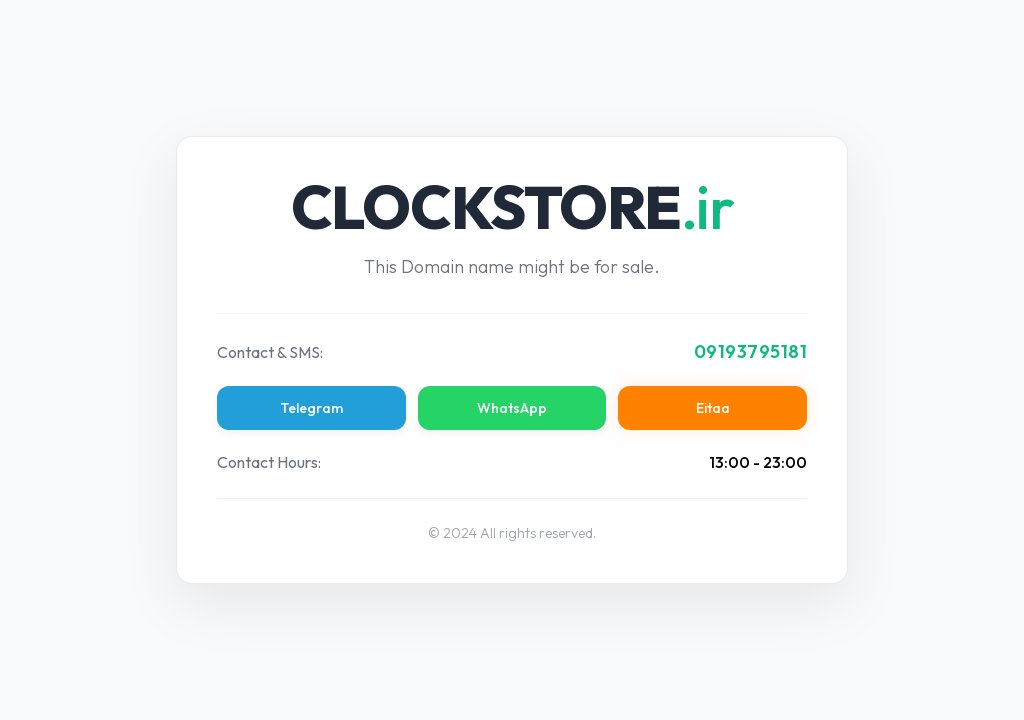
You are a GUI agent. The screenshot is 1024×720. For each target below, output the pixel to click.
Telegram (311, 408)
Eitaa (713, 408)
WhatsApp (512, 408)
